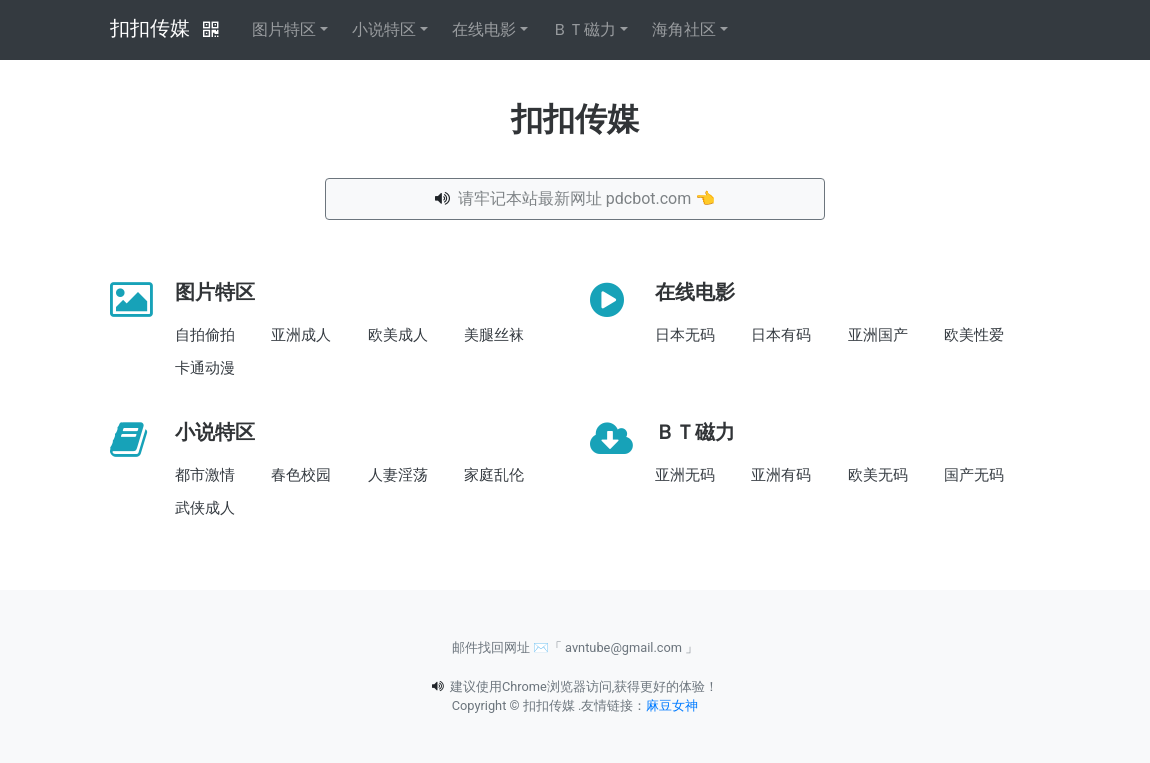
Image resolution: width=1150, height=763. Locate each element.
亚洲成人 (301, 335)
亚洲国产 (878, 335)
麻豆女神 (672, 705)
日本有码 (781, 335)
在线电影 (484, 29)
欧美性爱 (974, 335)
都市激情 (205, 475)
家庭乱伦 (494, 475)
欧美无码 (878, 475)
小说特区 (384, 29)
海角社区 (684, 29)
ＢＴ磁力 (584, 29)
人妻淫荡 (398, 475)
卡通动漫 (205, 368)
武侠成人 (205, 508)
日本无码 (685, 335)
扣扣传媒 (150, 28)
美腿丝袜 (494, 335)
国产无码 (974, 475)
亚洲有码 (781, 475)
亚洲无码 (685, 475)
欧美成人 (398, 335)
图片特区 (284, 29)
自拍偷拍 (205, 335)
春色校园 (301, 475)
